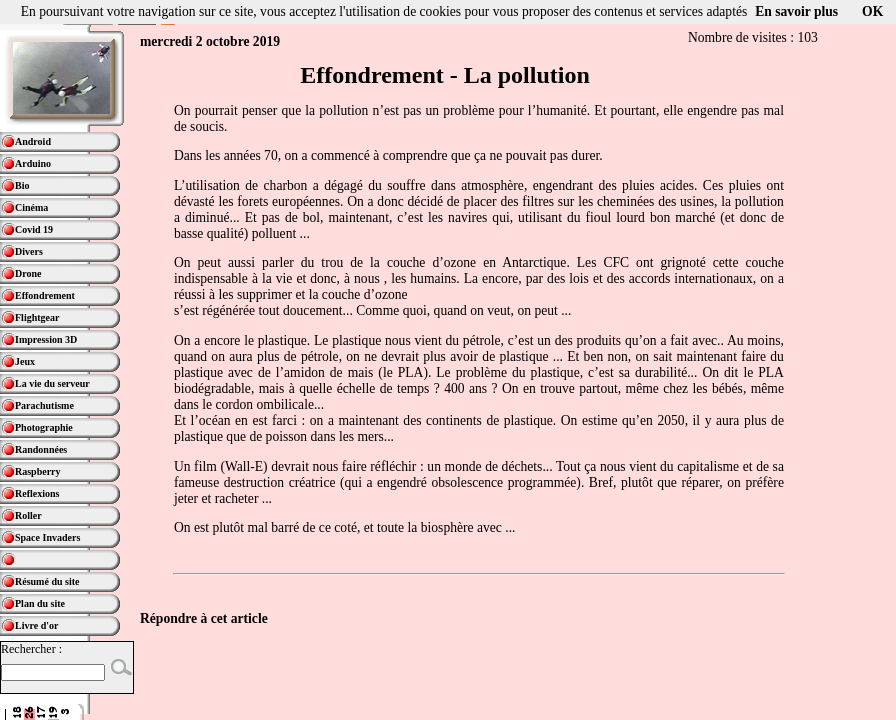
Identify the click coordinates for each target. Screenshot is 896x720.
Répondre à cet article (204, 618)
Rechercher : (31, 649)
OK (872, 11)
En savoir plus (796, 11)
